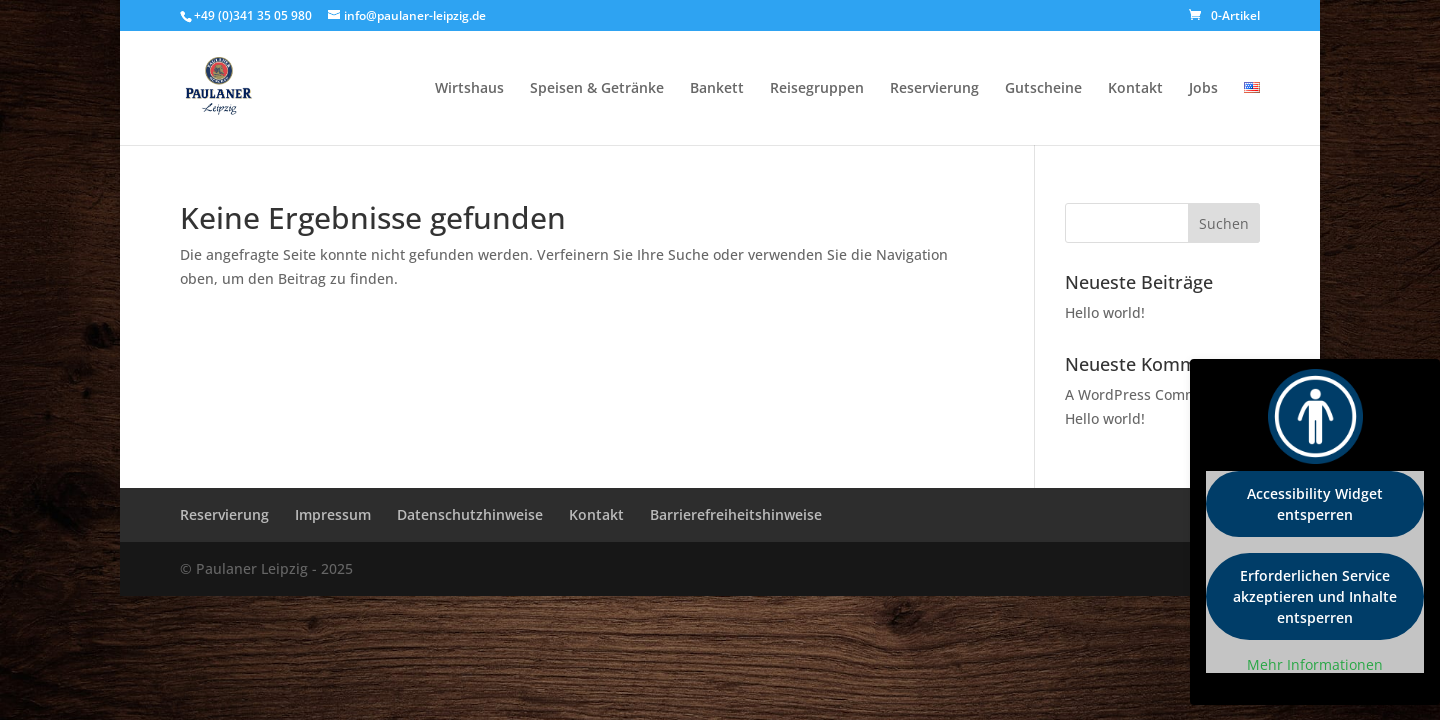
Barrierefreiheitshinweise (736, 514)
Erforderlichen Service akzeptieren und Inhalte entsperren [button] (1315, 596)
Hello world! (1105, 312)
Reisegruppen (817, 89)
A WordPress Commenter (1149, 394)
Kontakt (1135, 89)
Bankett (717, 89)
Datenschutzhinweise (470, 514)
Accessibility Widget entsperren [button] (1315, 504)
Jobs (1203, 89)
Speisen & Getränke (597, 89)
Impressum (333, 514)
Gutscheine (1043, 89)
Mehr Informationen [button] (1315, 665)
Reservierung (934, 89)
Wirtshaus (469, 89)
